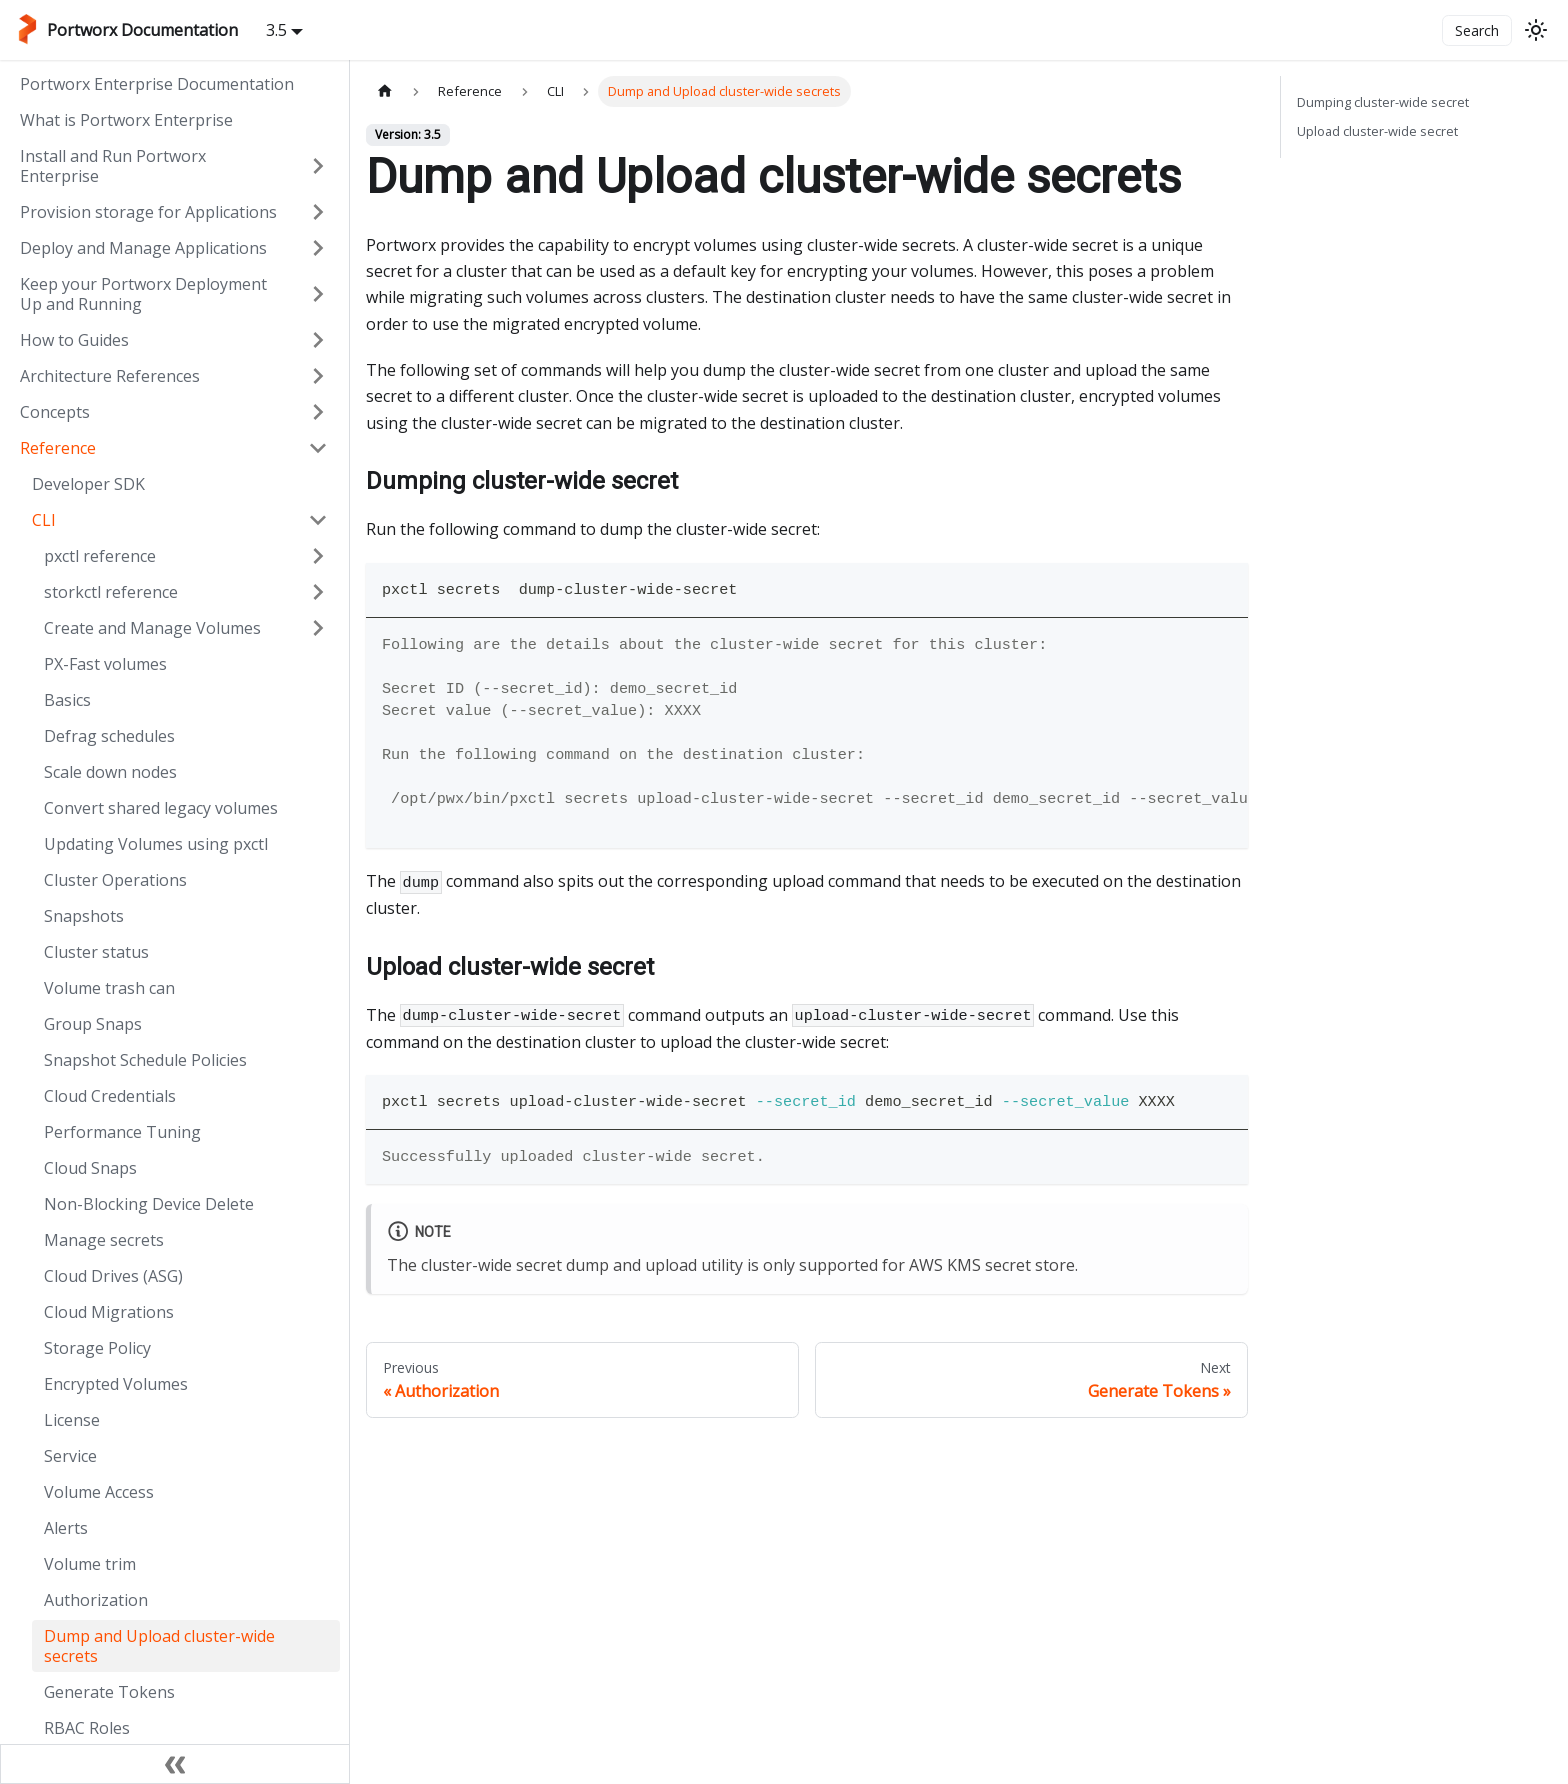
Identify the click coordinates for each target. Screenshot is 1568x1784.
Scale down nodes (110, 772)
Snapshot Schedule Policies (145, 1060)
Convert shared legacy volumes (161, 808)
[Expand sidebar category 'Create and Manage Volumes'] (318, 628)
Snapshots (84, 916)
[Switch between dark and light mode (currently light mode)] (1536, 30)
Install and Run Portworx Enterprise (113, 166)
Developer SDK (88, 484)
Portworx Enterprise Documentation (157, 84)
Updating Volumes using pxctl (156, 844)
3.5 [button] (276, 30)
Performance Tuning (122, 1132)
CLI (44, 520)
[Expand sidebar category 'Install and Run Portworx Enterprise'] (318, 166)
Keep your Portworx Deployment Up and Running (143, 294)
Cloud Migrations (109, 1312)
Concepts (55, 412)
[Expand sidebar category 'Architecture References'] (318, 376)
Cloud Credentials (110, 1096)
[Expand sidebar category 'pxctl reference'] (318, 556)
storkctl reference (111, 592)
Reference (58, 448)
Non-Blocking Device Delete (149, 1204)
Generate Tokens (109, 1692)
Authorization (96, 1600)
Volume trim (90, 1564)
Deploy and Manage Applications (143, 248)
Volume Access (99, 1492)
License (72, 1420)
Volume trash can (109, 988)
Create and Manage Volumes (152, 628)
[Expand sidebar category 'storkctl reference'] (318, 592)
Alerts (66, 1528)
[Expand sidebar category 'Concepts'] (318, 412)
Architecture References (110, 376)
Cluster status (96, 952)
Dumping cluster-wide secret (1383, 102)
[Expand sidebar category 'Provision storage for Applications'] (318, 212)
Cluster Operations (115, 880)
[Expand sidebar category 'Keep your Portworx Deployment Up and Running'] (318, 294)
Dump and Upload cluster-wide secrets (159, 1646)
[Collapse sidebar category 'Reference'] (318, 448)
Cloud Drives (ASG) (113, 1276)
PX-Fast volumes (105, 664)
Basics (67, 700)
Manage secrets (104, 1240)
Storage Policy (97, 1348)
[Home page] (385, 91)
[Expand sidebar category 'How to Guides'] (318, 340)
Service (70, 1456)
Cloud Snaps (90, 1168)
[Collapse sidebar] (175, 1764)
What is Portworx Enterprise (126, 120)
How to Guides (74, 340)
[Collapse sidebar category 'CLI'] (318, 520)
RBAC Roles (87, 1728)
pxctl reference (100, 556)
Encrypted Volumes (116, 1384)
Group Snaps (93, 1024)
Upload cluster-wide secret (1377, 131)
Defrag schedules (109, 736)
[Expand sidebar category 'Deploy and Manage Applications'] (318, 248)
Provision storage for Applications (148, 212)
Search (1477, 30)
